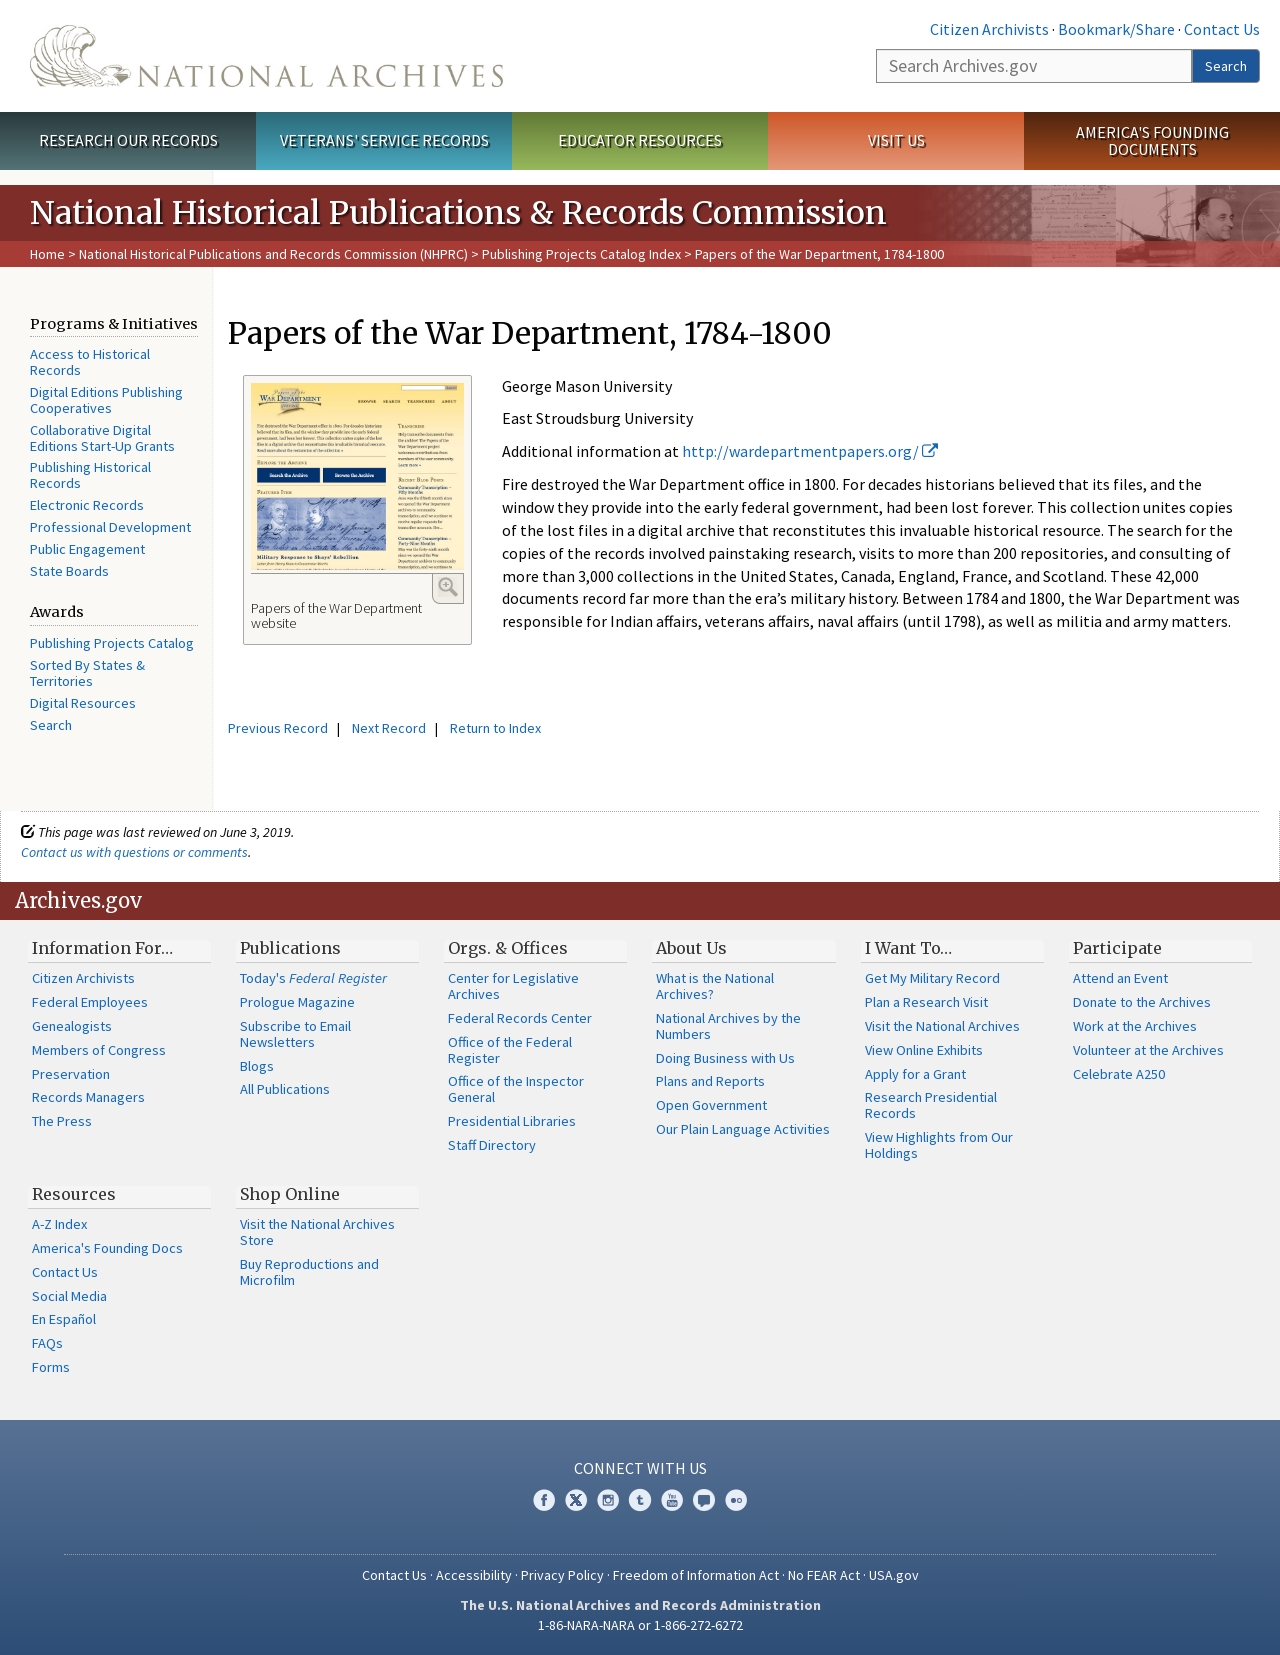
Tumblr (640, 1500)
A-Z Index (59, 1224)
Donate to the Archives (1142, 1002)
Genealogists (72, 1026)
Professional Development (110, 527)
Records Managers (88, 1097)
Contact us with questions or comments (134, 852)
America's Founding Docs (107, 1248)
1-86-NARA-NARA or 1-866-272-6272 (640, 1625)
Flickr (736, 1500)
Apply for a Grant (915, 1074)
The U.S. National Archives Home (266, 56)
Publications (290, 948)
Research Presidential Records (931, 1105)
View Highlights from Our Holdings (939, 1145)
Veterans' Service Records (384, 140)
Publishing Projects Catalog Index (581, 254)
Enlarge (448, 587)
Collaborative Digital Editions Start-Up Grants (102, 438)
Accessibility (474, 1575)
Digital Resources (83, 703)
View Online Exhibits (924, 1050)
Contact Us (1222, 29)
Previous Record (278, 728)
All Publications (285, 1089)
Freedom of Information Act (696, 1575)
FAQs (47, 1343)
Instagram (608, 1500)
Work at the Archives (1135, 1026)
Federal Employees (90, 1002)
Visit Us (896, 140)
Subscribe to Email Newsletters (295, 1034)
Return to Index (495, 728)
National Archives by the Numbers (728, 1026)
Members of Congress (99, 1050)
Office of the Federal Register (510, 1050)
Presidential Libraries (512, 1121)
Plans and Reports (710, 1081)
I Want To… (908, 948)
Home (47, 254)
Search (1226, 66)
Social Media (69, 1296)
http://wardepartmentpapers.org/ (810, 451)
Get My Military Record (932, 978)
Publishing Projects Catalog (112, 643)
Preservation (71, 1074)
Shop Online (290, 1194)
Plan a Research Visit (926, 1002)
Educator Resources (640, 140)
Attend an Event (1120, 978)
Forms (51, 1367)
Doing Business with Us (725, 1058)
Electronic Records (87, 505)
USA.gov (894, 1575)
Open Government (711, 1105)
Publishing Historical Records (90, 475)
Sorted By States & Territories (87, 673)
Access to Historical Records (90, 362)
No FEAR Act (824, 1575)
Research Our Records (128, 140)
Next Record (389, 728)
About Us (691, 948)
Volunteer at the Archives (1148, 1050)
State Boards (69, 571)
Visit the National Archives (942, 1026)
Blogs (257, 1066)
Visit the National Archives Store (317, 1232)
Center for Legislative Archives (513, 986)
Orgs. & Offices (508, 948)
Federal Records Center (520, 1018)
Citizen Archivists (989, 29)
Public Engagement (87, 549)
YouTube (672, 1500)
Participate (1117, 948)
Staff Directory (492, 1145)
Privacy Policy (562, 1575)
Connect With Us (640, 1468)
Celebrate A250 (1119, 1074)
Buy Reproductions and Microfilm (309, 1272)
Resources (74, 1194)
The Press (62, 1121)
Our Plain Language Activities (743, 1129)
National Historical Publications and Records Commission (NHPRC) (273, 254)
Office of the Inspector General (516, 1089)
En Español (64, 1319)
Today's (313, 978)
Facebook (544, 1500)
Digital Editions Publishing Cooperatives (106, 400)
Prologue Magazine (297, 1002)
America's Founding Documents (1152, 140)
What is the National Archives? (715, 986)
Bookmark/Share (1116, 29)
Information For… (102, 948)
